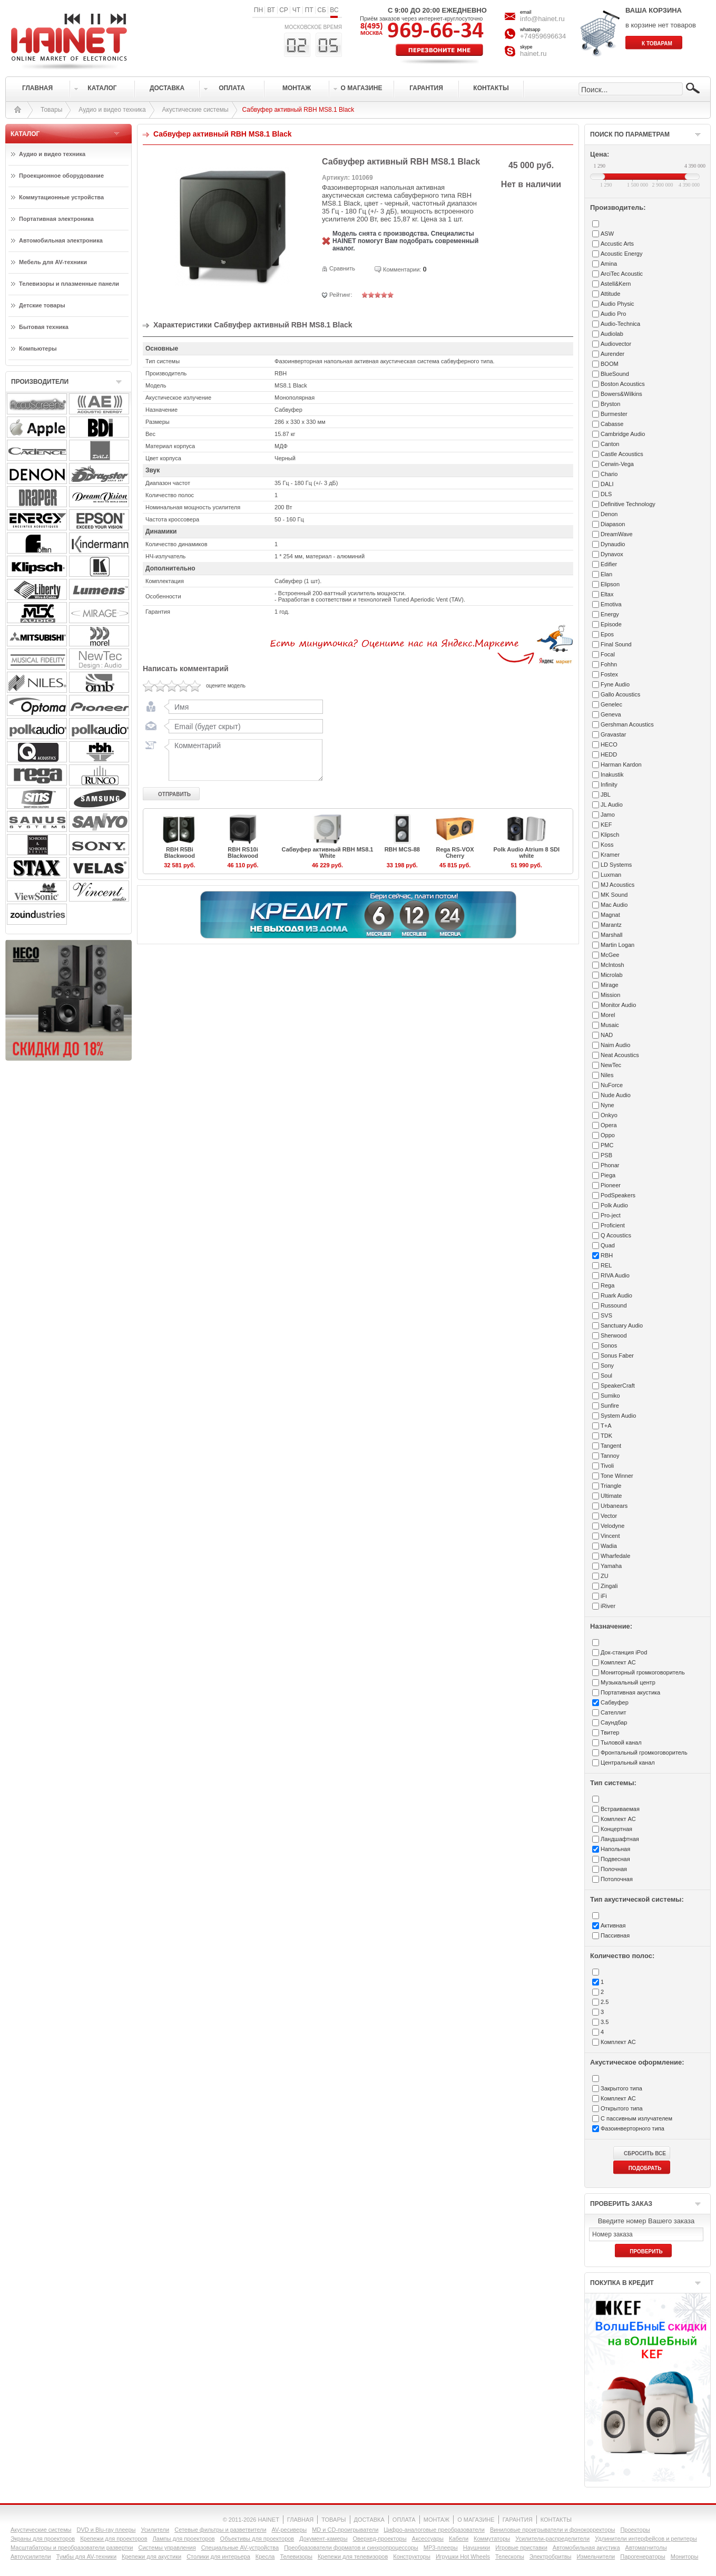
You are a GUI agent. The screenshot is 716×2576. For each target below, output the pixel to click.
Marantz (611, 925)
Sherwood (614, 1335)
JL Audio (612, 804)
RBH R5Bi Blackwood (179, 852)
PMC (607, 1145)
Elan (606, 574)
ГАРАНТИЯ (518, 2519)
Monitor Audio (618, 1005)
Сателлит (613, 1712)
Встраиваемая (620, 1809)
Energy (610, 614)
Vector (609, 1516)
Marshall (612, 935)
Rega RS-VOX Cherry (455, 852)
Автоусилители (31, 2556)
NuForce (612, 1085)
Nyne (607, 1105)
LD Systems (616, 864)
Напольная (615, 1849)
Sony (607, 1365)
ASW (607, 233)
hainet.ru (533, 53)
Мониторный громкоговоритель (643, 1672)
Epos (607, 634)
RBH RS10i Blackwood (243, 852)
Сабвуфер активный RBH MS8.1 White (328, 852)
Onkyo (609, 1115)
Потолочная (617, 1879)
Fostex (609, 674)
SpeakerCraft (618, 1385)
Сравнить (342, 268)
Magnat (610, 915)
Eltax (607, 594)
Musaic (610, 1025)
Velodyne (612, 1526)
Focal (608, 654)
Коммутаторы (492, 2538)
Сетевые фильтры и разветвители (220, 2529)
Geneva (611, 714)
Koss (607, 844)
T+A (606, 1425)
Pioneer (611, 1185)
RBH (607, 1255)
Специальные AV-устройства (240, 2547)
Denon (609, 514)
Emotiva (611, 604)
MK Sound (614, 895)
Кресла (265, 2556)
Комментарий (243, 760)
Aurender (612, 354)
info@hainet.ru (542, 19)
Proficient (613, 1225)
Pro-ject (611, 1215)
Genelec (611, 704)
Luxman (611, 874)
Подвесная (615, 1859)
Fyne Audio (615, 684)
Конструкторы (411, 2556)
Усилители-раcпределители (552, 2538)
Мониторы (685, 2556)
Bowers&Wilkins (621, 394)
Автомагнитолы (646, 2547)
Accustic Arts (617, 243)
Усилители (155, 2529)
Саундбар (614, 1722)
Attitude (610, 293)
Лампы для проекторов (184, 2538)
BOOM (610, 364)
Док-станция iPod (624, 1652)
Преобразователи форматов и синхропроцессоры (351, 2547)
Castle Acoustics (622, 454)
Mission (610, 995)
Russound (614, 1305)
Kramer (610, 854)
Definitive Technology (628, 504)
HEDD (609, 754)
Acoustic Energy (621, 253)
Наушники (476, 2547)
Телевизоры (296, 2556)
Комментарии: (402, 269)
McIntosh (612, 965)
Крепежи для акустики (151, 2556)
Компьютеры (38, 348)
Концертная (616, 1829)
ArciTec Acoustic (622, 273)
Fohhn (609, 664)
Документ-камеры (323, 2538)
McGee (610, 955)
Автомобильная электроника (61, 240)
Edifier (609, 564)
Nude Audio (616, 1095)
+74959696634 (543, 36)
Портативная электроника (56, 219)
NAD (607, 1035)
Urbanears (614, 1506)
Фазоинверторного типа (632, 2128)
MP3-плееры (441, 2547)
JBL (606, 794)
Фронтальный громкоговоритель (644, 1752)
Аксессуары (428, 2538)
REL (606, 1265)
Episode (611, 624)
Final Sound (616, 644)
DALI (607, 484)
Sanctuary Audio (622, 1325)
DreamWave (617, 534)
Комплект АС (618, 1662)
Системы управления (167, 2547)
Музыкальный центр (628, 1682)
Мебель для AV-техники (53, 262)
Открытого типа (622, 2108)
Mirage (610, 985)
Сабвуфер (615, 1702)
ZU (605, 1576)
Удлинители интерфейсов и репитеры (646, 2538)
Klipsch (610, 834)
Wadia (609, 1546)
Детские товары (42, 305)
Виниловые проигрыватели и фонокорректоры (552, 2529)
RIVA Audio (615, 1275)
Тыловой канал (621, 1742)
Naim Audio (615, 1045)
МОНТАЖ (437, 2519)
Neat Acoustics (620, 1055)
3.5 (605, 2022)
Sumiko (610, 1395)
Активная (613, 1925)
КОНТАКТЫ (556, 2519)
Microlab (612, 975)
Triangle (611, 1486)
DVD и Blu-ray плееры (105, 2529)
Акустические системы (195, 109)
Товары (51, 109)
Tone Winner (617, 1476)
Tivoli (607, 1466)
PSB (606, 1155)
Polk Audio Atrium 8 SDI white (526, 852)
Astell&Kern (616, 283)
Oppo (608, 1135)
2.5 (605, 2002)
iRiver (608, 1606)
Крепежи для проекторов (113, 2538)
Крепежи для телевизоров (353, 2556)
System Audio (618, 1415)
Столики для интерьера (218, 2556)
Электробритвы (550, 2556)
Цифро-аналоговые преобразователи (434, 2529)
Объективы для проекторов (257, 2538)
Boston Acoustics (623, 384)
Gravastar (613, 734)
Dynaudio (613, 544)
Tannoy (610, 1455)
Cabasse (612, 424)
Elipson (610, 584)
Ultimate (611, 1496)
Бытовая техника (43, 327)
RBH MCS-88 (402, 849)
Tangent (611, 1445)
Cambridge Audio (623, 434)
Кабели (458, 2538)
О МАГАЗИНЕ (475, 2519)
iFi (604, 1596)
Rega (607, 1285)
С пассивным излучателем (636, 2118)
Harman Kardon (621, 764)
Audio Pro (613, 314)
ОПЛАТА (404, 2519)
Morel (608, 1015)
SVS (606, 1315)
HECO (609, 744)
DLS (606, 494)
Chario (609, 474)
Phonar (610, 1165)
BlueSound (615, 374)
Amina (609, 263)
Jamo (608, 814)
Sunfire (610, 1405)
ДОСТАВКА (369, 2519)
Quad (608, 1245)
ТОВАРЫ (333, 2519)
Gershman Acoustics (627, 724)
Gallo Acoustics (620, 694)
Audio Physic (617, 304)
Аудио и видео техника (112, 109)
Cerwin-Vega (617, 464)
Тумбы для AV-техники (86, 2556)
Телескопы (509, 2556)
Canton (610, 444)
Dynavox (612, 554)
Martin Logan (617, 945)
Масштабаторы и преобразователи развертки (72, 2547)
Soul (606, 1375)
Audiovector (616, 344)
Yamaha (611, 1566)
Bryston (610, 404)
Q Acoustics (616, 1235)
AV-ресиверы (289, 2529)
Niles (607, 1075)
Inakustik (612, 774)
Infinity (609, 784)
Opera (609, 1125)
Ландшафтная (620, 1839)
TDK (606, 1435)
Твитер (610, 1732)
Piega (608, 1175)
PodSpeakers (618, 1195)
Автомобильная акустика (586, 2547)
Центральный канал (628, 1762)
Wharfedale (615, 1556)
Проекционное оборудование (61, 175)
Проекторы (635, 2529)
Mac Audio (614, 905)
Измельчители (595, 2556)
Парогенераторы (642, 2556)
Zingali (609, 1586)
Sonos (609, 1345)
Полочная (614, 1869)
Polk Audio (614, 1205)
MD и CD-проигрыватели (345, 2529)
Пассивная (615, 1935)
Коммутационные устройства (61, 197)
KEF (606, 824)
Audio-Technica (620, 324)
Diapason (613, 524)
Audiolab (612, 334)
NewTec (611, 1065)
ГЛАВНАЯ (300, 2519)
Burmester (614, 414)
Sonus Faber (617, 1355)
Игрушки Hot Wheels (463, 2556)
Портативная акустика (630, 1692)
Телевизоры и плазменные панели (69, 283)
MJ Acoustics (617, 885)
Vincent (610, 1536)
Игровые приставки (521, 2547)
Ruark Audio (616, 1295)
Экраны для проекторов (43, 2538)
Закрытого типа (621, 2088)
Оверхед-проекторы (380, 2538)
